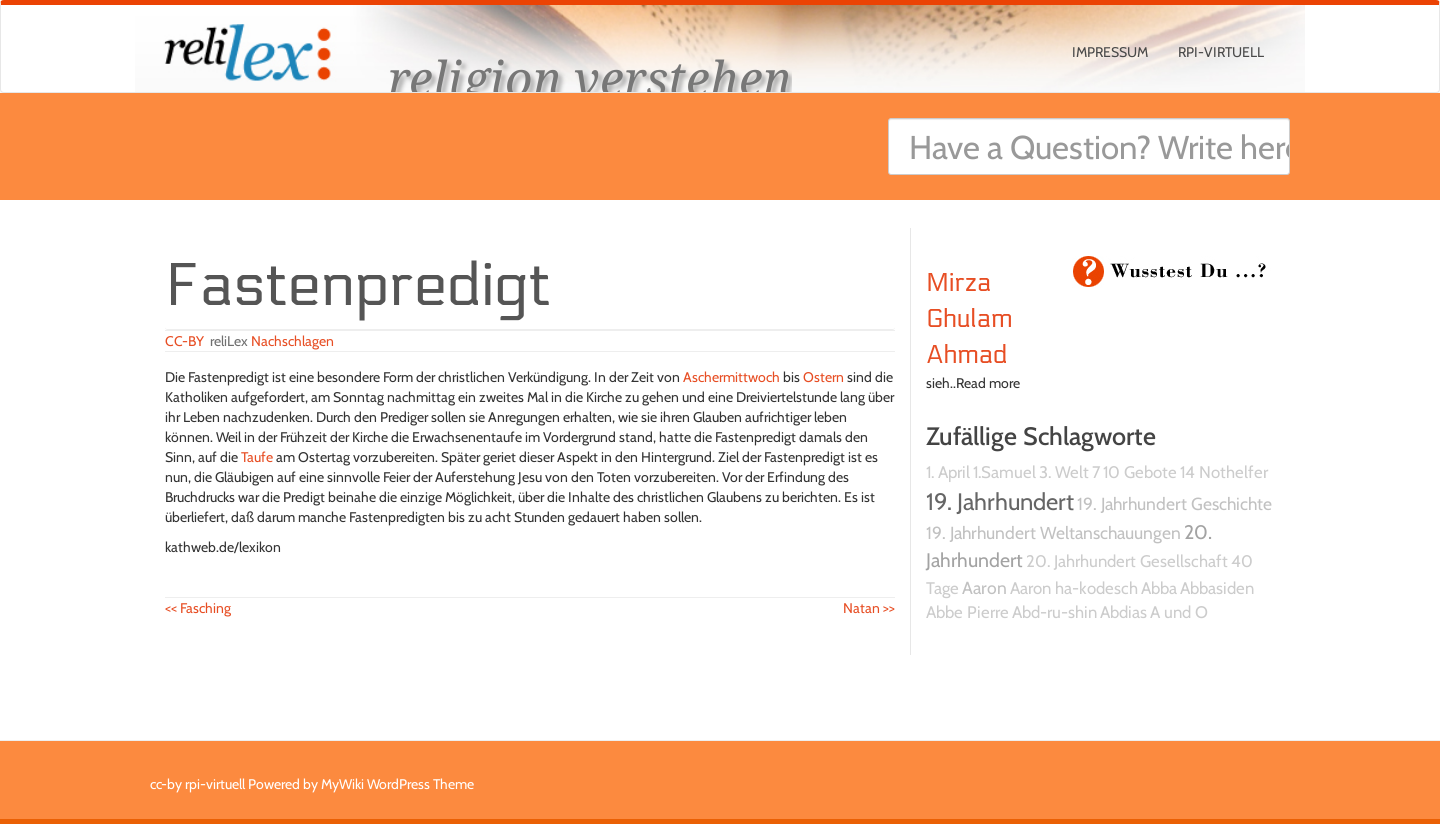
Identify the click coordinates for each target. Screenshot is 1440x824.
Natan (869, 608)
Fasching (198, 608)
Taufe (257, 457)
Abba (1159, 588)
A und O (1179, 612)
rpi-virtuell (1221, 52)
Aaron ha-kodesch (1074, 588)
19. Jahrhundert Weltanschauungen (1053, 532)
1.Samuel (1004, 472)
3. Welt (1064, 472)
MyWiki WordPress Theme (397, 784)
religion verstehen (590, 77)
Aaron (984, 587)
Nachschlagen (292, 341)
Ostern (823, 377)
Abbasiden (1217, 588)
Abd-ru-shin (1054, 612)
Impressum (1110, 52)
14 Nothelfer (1224, 472)
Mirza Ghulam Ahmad (969, 319)
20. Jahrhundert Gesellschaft (1127, 561)
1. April (948, 472)
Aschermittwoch (731, 377)
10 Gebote (1140, 472)
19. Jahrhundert (1000, 501)
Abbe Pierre (967, 612)
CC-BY (184, 341)
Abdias (1123, 612)
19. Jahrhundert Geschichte (1174, 503)
